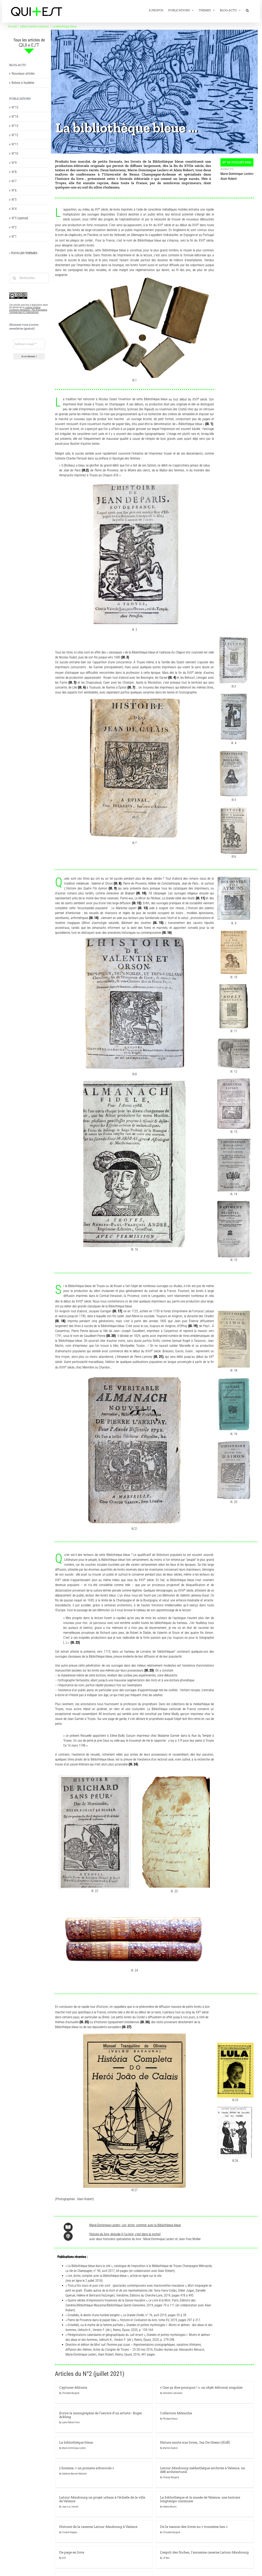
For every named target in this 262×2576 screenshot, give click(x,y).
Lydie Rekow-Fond (166, 2396)
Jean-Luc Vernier (70, 2466)
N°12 (15, 135)
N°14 (15, 117)
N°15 (15, 107)
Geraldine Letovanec (119, 2393)
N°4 (14, 209)
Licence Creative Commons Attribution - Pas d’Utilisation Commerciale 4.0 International (28, 310)
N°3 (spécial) (20, 218)
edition (102, 2531)
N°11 (15, 144)
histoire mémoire (115, 2531)
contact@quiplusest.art (149, 2558)
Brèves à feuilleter (23, 83)
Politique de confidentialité (151, 2567)
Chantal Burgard (214, 2429)
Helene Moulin (117, 2466)
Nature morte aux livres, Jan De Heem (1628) (142, 2420)
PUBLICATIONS (20, 2559)
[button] (247, 10)
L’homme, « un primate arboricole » (182, 2420)
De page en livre (71, 2494)
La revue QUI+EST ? (146, 2550)
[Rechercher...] (29, 278)
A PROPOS (17, 2550)
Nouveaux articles (23, 73)
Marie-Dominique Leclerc (236, 174)
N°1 (14, 236)
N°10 (15, 153)
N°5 (14, 200)
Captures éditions (73, 2387)
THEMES (16, 2569)
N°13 (15, 126)
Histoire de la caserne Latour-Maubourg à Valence (194, 2457)
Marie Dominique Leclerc (74, 2426)
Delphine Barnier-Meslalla (170, 2426)
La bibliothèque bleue (76, 2420)
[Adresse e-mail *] (29, 344)
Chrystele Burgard (70, 2393)
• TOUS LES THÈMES (23, 253)
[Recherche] (14, 278)
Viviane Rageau (165, 2462)
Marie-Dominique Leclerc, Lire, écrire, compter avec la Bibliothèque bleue (135, 2225)
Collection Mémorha (219, 2387)
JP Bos (113, 2499)
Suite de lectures (168, 2494)
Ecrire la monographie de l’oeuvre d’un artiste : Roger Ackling (196, 2389)
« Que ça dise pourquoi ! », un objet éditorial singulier (148, 2387)
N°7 (14, 181)
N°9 (14, 163)
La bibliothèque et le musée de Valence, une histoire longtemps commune (147, 2459)
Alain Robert (228, 179)
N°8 (14, 172)
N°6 (14, 190)
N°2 (14, 227)
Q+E (64, 2499)
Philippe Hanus (213, 2393)
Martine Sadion (117, 2426)
